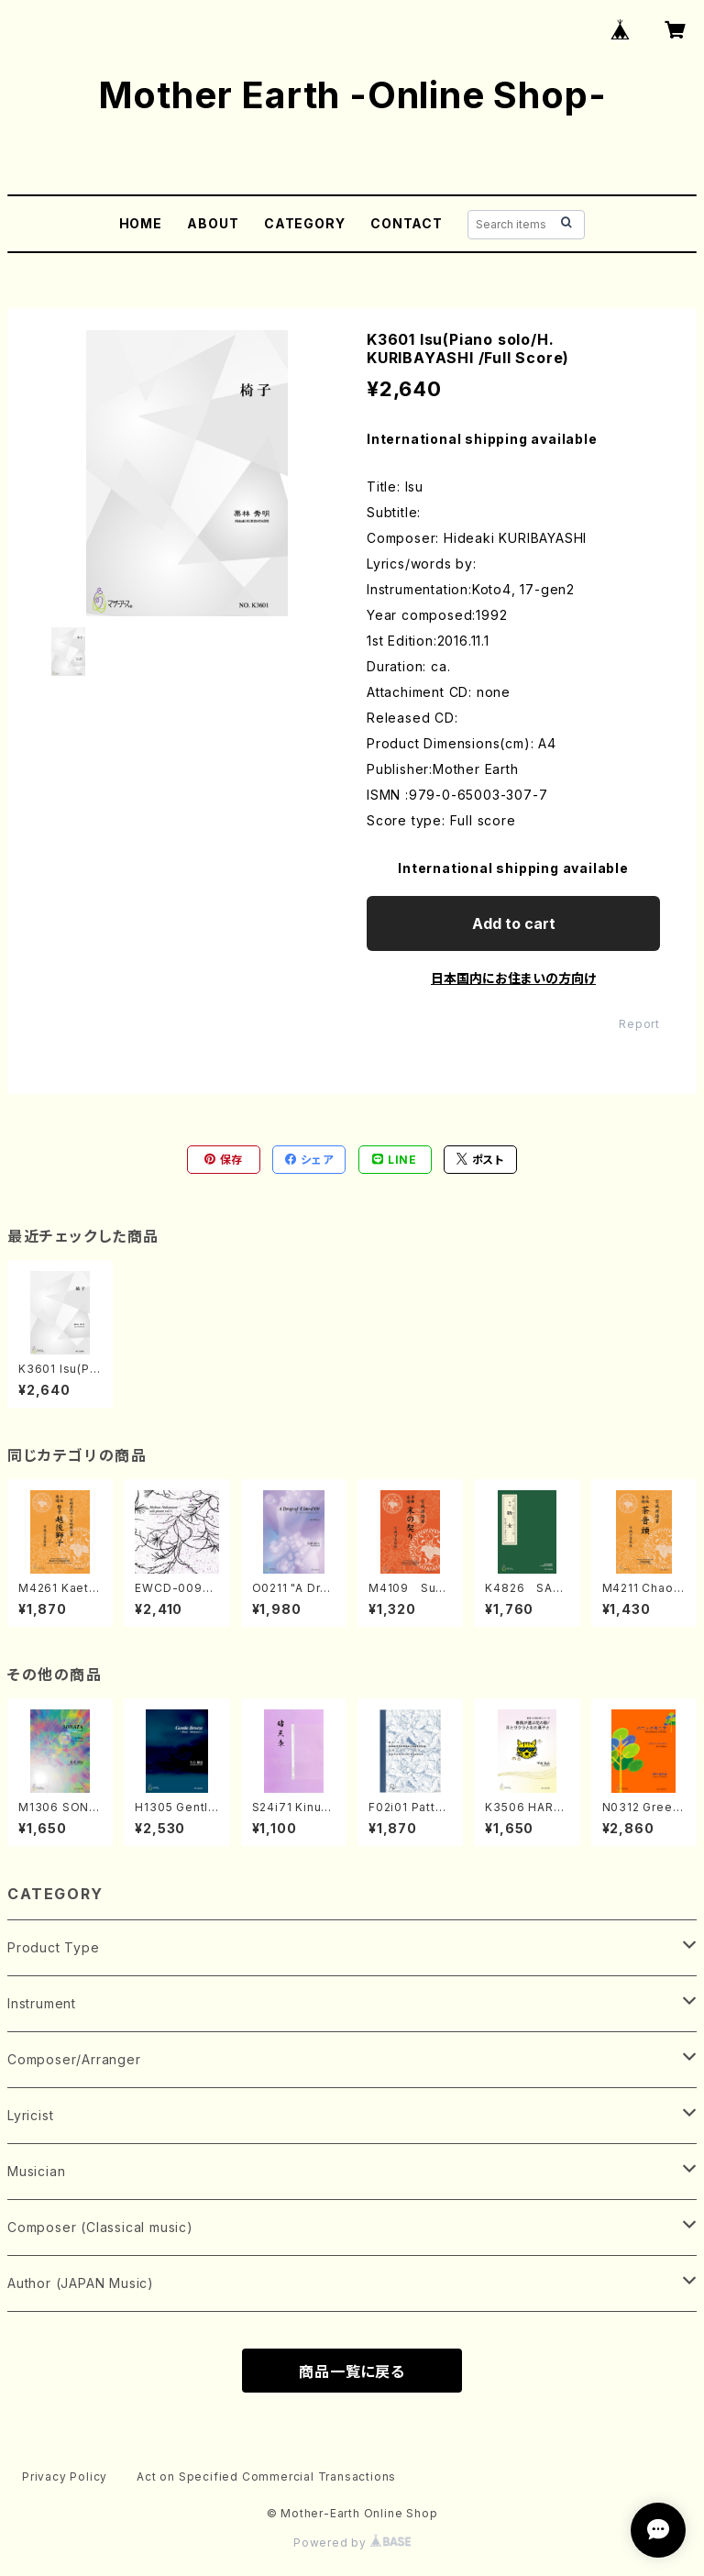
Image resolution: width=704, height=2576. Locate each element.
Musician (36, 2171)
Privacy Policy (64, 2476)
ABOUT (212, 223)
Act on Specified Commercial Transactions (266, 2476)
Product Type (53, 1947)
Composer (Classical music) (100, 2227)
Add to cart (514, 923)
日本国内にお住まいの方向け (513, 978)
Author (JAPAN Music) (80, 2283)
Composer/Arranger (74, 2059)
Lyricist (30, 2115)
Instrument (41, 2003)
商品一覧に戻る (352, 2371)
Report (639, 1024)
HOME (140, 223)
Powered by (352, 2542)
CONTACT (406, 223)
